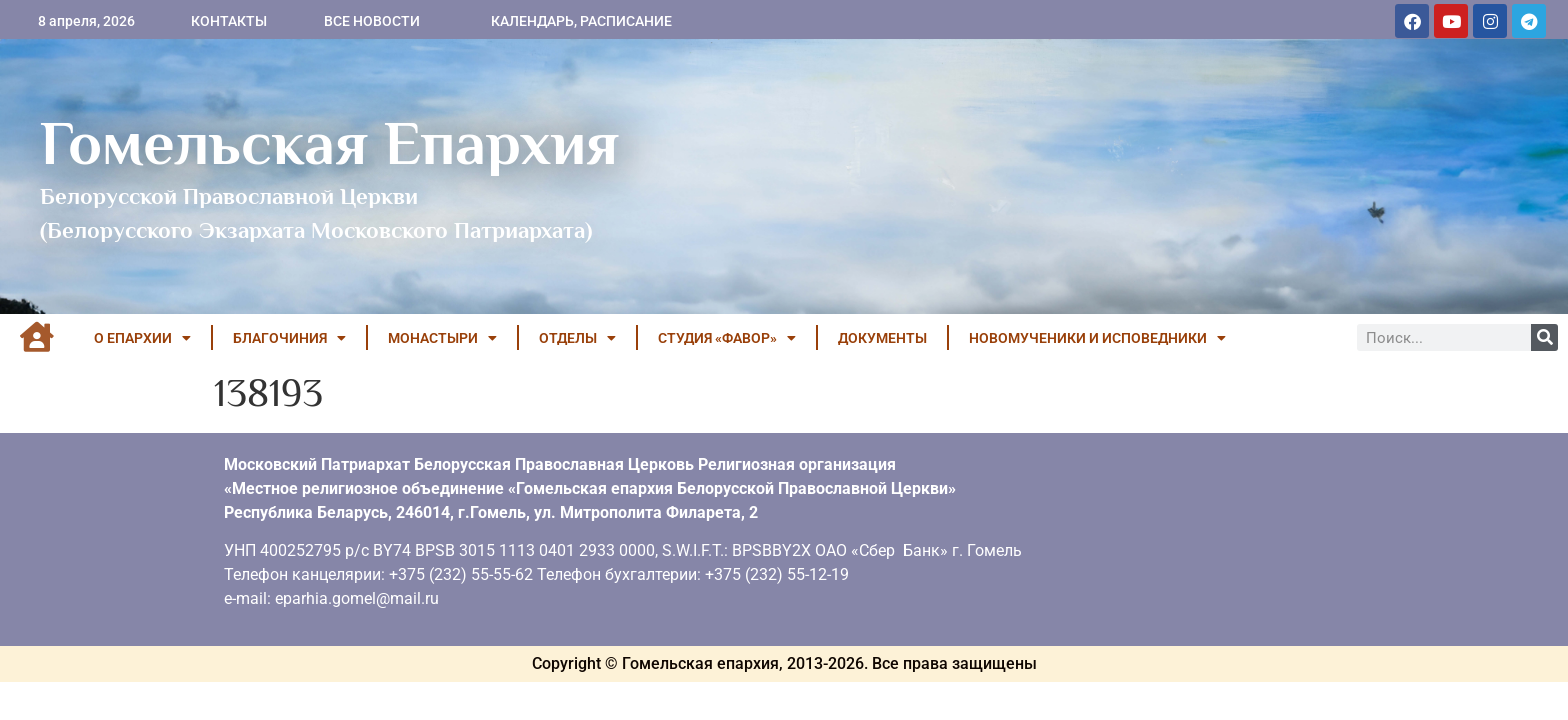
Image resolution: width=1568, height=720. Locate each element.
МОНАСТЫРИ (442, 338)
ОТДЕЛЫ (577, 338)
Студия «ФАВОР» (727, 338)
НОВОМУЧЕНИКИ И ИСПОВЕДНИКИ (1097, 338)
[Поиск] (1544, 337)
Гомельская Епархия (329, 143)
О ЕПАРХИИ (142, 338)
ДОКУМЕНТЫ (882, 338)
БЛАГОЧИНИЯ (289, 338)
